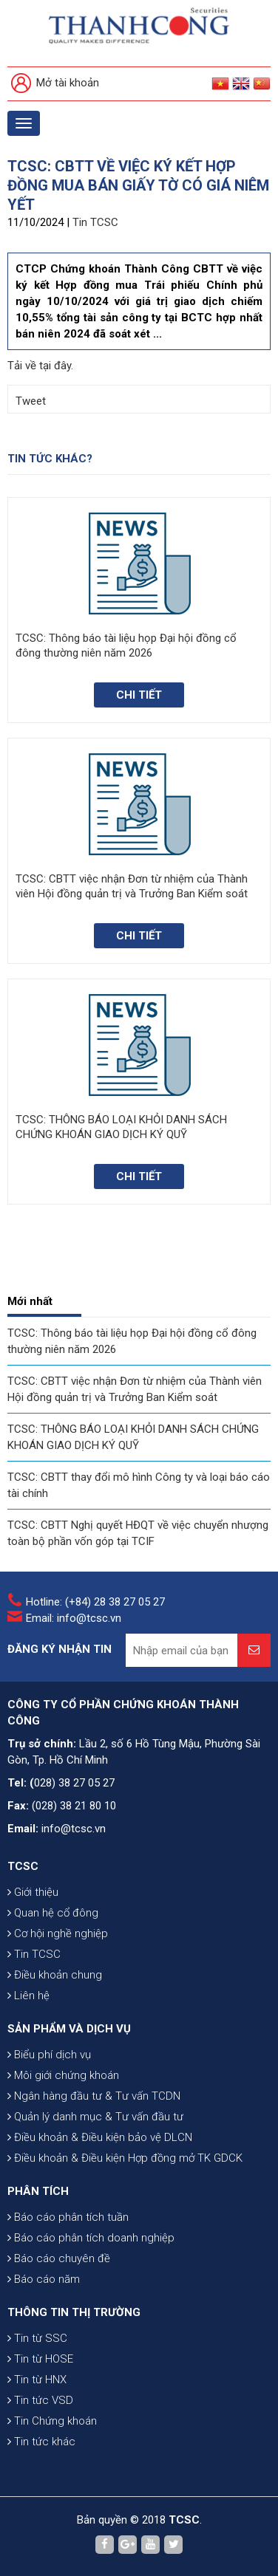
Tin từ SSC (37, 2338)
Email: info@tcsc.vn (73, 1618)
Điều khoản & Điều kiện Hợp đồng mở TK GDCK (125, 2158)
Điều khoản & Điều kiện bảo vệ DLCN (99, 2137)
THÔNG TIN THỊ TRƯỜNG (73, 2312)
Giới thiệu (32, 1892)
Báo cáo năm (43, 2279)
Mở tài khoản (55, 84)
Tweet (31, 401)
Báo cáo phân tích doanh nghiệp (90, 2237)
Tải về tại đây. (40, 365)
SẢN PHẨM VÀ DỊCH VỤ (69, 2028)
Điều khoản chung (54, 1974)
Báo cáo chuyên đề (58, 2258)
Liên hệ (28, 1995)
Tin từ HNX (37, 2379)
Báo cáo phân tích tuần (68, 2217)
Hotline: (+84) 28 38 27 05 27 (95, 1602)
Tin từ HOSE (40, 2359)
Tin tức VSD (40, 2400)
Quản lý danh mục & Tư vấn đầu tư (95, 2116)
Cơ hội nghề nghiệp (57, 1933)
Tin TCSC (95, 222)
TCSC (22, 1866)
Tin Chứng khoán (52, 2421)
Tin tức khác (41, 2441)
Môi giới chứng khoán (63, 2075)
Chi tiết (139, 695)
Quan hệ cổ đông (52, 1912)
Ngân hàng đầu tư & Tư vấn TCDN (93, 2096)
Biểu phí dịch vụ (49, 2054)
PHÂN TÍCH (38, 2191)
